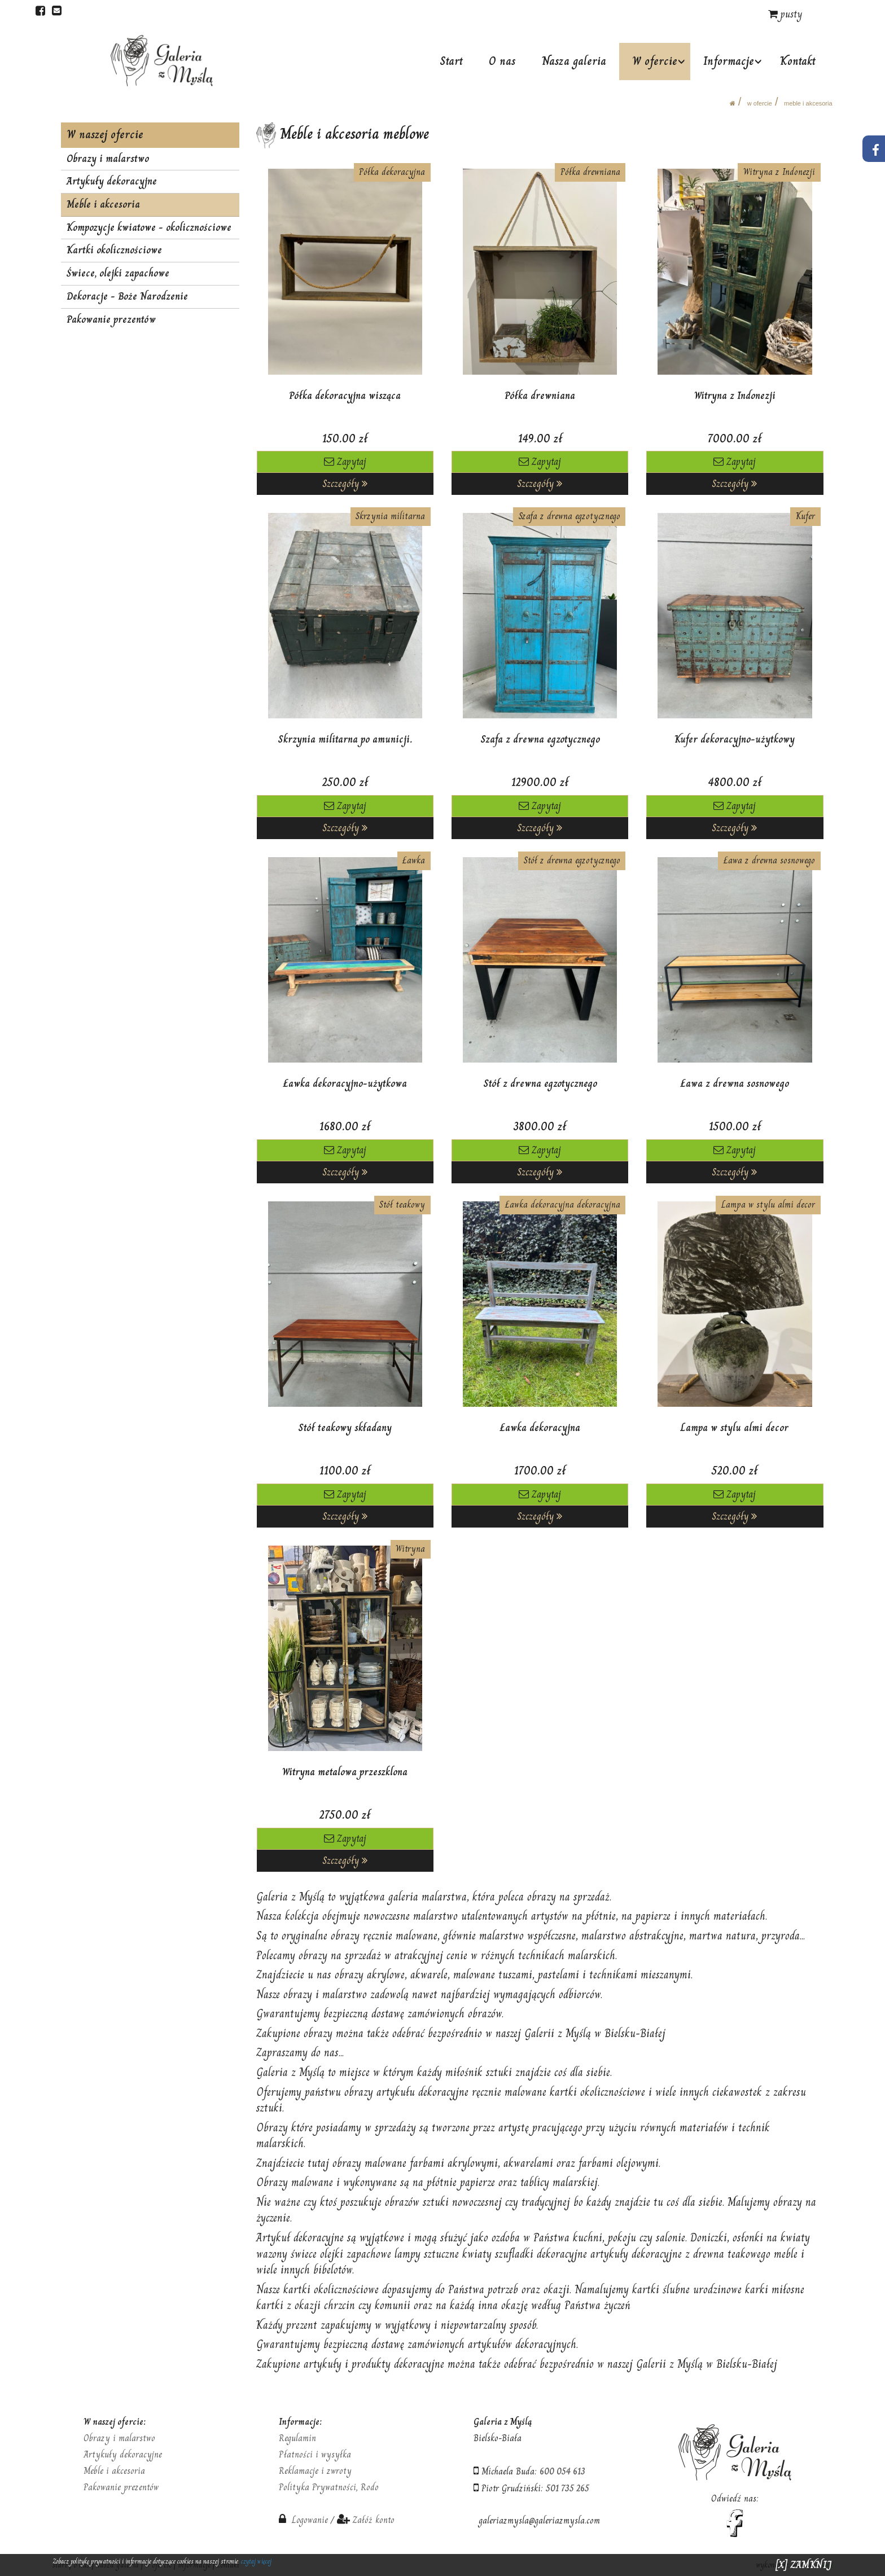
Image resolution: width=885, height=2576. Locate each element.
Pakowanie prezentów (111, 319)
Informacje (729, 61)
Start (452, 61)
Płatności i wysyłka (315, 2454)
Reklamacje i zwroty (315, 2471)
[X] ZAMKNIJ (804, 2565)
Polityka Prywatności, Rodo (329, 2487)
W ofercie (655, 61)
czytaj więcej (256, 2561)
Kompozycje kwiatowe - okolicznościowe (149, 227)
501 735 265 (567, 2488)
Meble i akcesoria (808, 103)
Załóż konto (374, 2520)
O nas (503, 61)
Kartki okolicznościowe (114, 250)
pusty (785, 14)
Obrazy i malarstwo (108, 158)
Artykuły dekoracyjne (112, 181)
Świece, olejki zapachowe (118, 273)
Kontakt (798, 61)
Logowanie (303, 2520)
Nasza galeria (574, 61)
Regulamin (297, 2438)
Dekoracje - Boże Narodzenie (127, 296)
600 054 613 (562, 2471)
